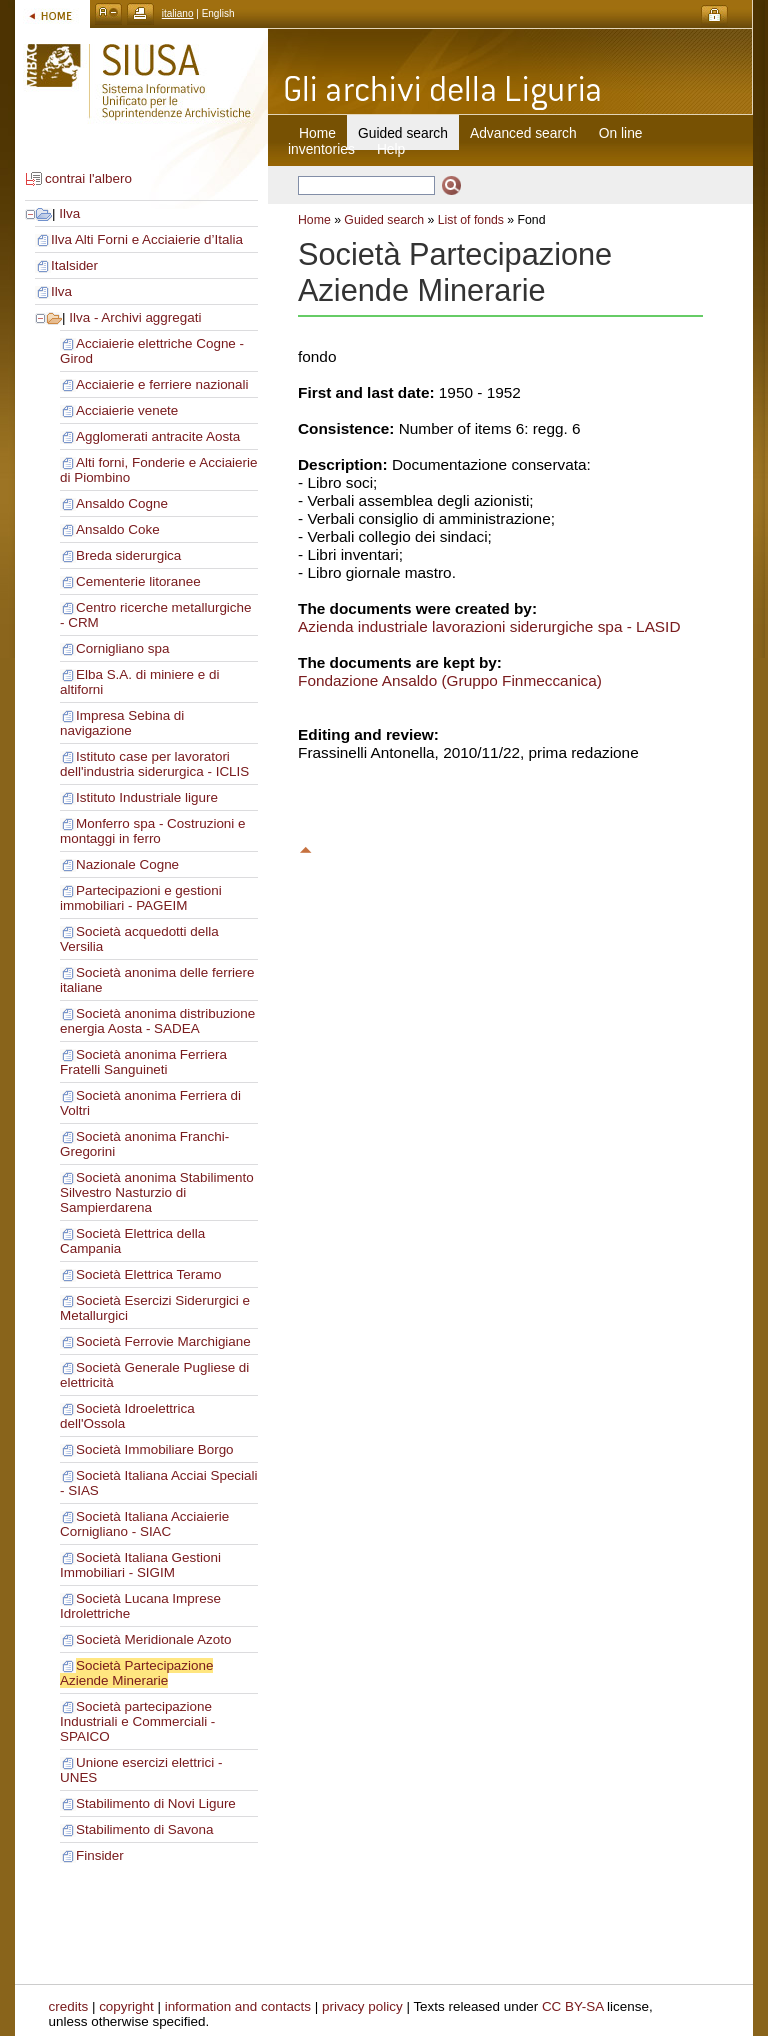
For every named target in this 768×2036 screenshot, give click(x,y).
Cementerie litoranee (138, 581)
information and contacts (238, 2006)
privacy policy (362, 2006)
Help (391, 149)
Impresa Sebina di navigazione (122, 723)
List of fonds (471, 220)
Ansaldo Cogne (122, 503)
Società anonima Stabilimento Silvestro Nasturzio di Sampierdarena (157, 1192)
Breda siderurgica (128, 555)
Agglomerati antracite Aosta (158, 436)
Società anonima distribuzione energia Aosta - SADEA (157, 1021)
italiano (178, 13)
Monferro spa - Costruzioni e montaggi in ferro (153, 831)
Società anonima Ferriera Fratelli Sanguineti (143, 1062)
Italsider (74, 265)
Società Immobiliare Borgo (155, 1449)
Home (317, 133)
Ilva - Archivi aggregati (135, 317)
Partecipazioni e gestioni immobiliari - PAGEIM (141, 898)
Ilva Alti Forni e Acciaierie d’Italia (147, 239)
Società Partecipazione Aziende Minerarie (136, 1673)
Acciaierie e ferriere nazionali (162, 384)
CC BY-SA (573, 2006)
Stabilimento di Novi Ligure (156, 1803)
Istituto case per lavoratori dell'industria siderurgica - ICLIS (154, 764)
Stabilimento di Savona (144, 1829)
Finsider (100, 1855)
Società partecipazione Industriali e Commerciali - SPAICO (137, 1721)
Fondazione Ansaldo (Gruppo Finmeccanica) (450, 680)
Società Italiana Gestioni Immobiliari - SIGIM (140, 1565)
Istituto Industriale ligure (147, 797)
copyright (126, 2006)
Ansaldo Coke (118, 529)
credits (69, 2006)
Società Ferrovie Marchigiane (163, 1341)
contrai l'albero (88, 178)
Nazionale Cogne (127, 864)
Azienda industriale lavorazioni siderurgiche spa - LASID (489, 626)
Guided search (384, 220)
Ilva (69, 213)
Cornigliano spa (122, 648)
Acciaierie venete (127, 410)
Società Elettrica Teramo (148, 1274)
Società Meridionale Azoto (153, 1639)
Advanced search (523, 133)
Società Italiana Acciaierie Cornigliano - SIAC (144, 1524)
